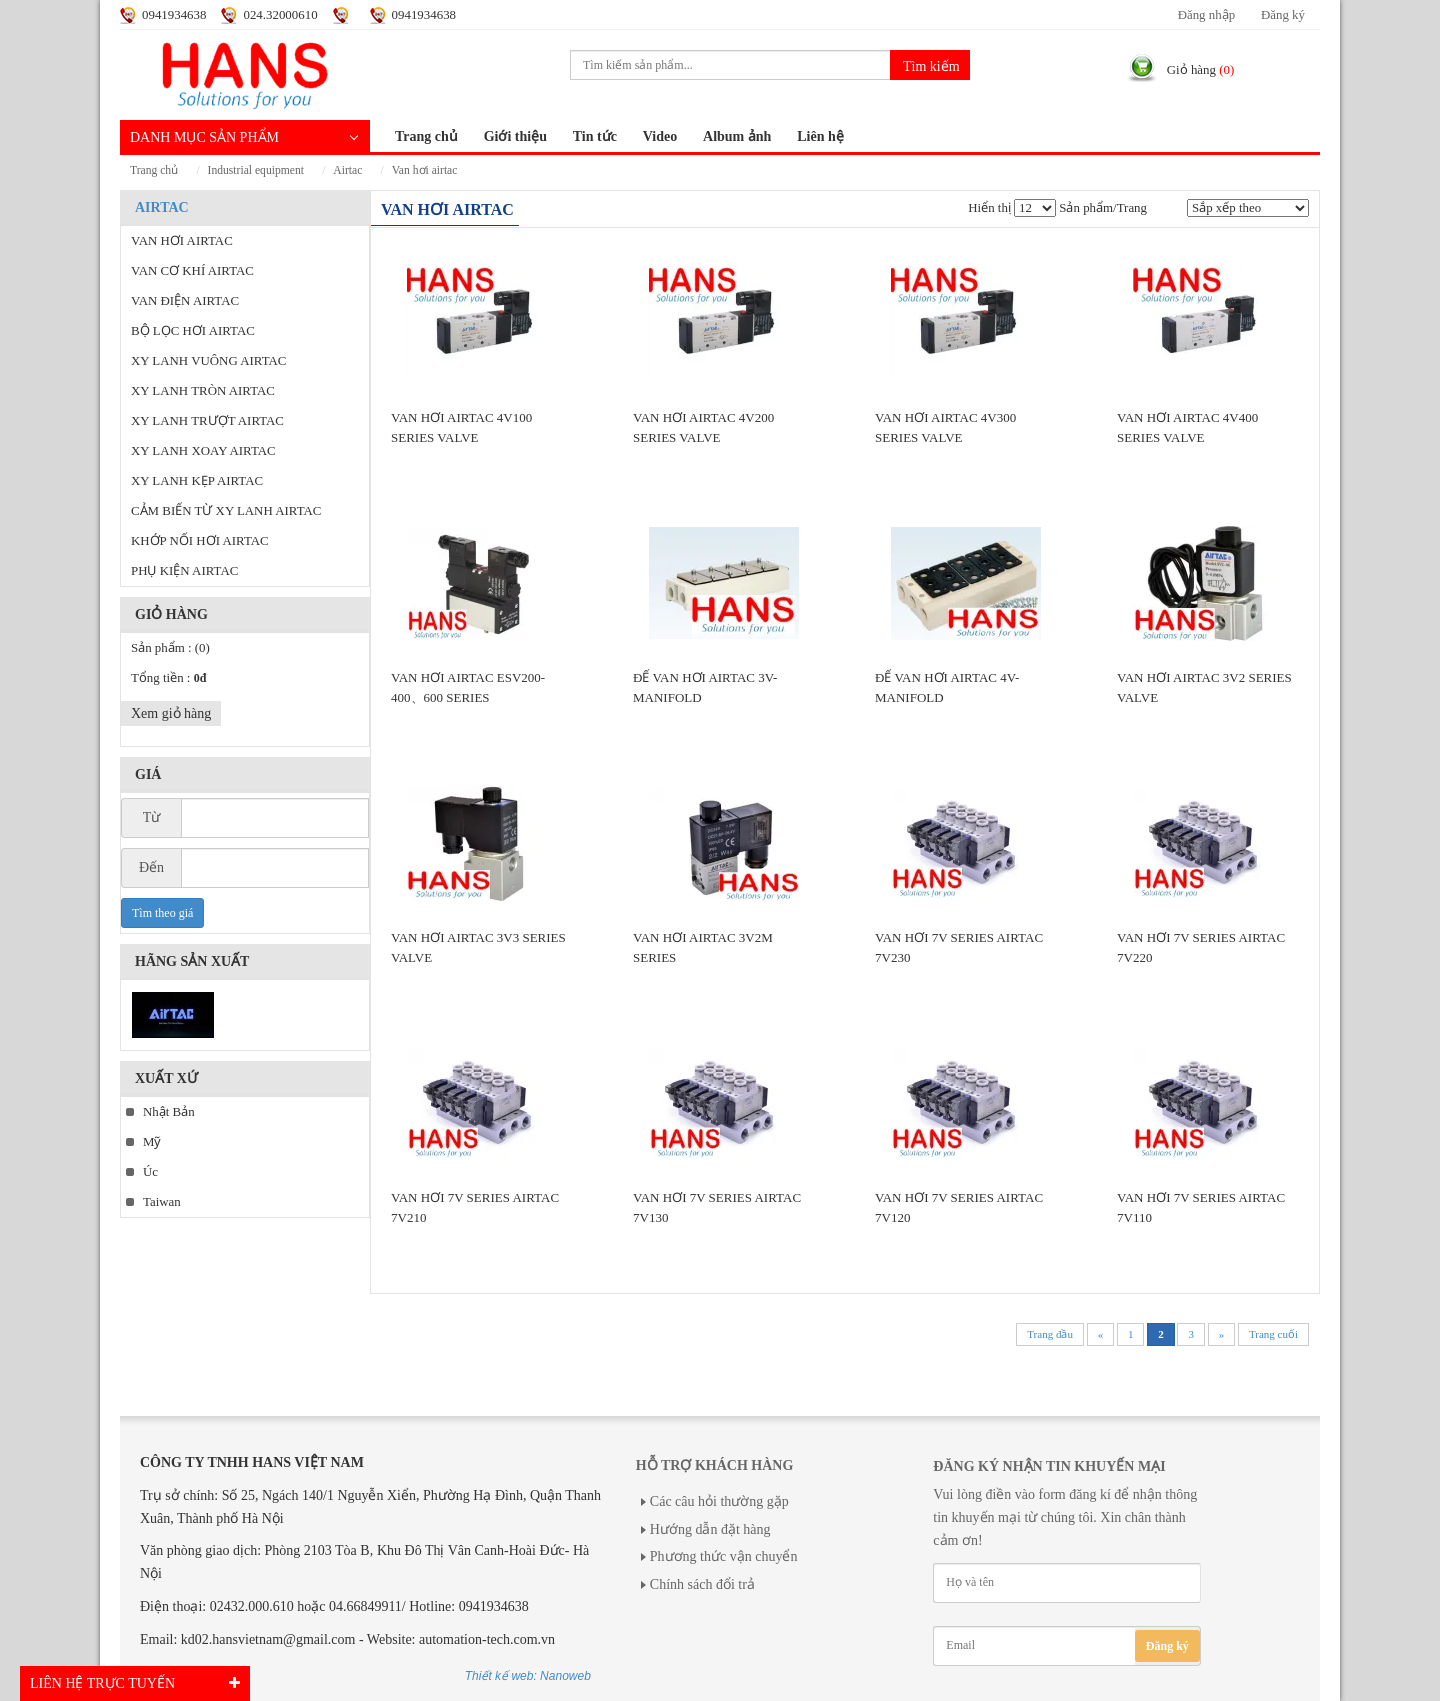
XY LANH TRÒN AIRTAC (203, 391)
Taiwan (162, 1202)
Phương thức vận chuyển (724, 1556)
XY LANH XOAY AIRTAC (203, 451)
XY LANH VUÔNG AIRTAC (208, 361)
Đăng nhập (1206, 15)
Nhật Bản (169, 1112)
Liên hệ (820, 136)
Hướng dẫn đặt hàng (710, 1529)
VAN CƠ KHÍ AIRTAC (192, 271)
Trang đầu (1050, 1334)
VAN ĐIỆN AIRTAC (185, 301)
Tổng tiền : (168, 678)
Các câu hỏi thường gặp (719, 1501)
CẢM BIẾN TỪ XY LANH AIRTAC (226, 511)
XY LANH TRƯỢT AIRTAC (207, 421)
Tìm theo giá (162, 913)
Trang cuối (1273, 1334)
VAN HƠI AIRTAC (425, 170)
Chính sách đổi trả (702, 1584)
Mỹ (152, 1142)
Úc (150, 1172)
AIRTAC (347, 170)
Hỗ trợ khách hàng (714, 1465)
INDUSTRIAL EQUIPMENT (256, 170)
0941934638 (174, 15)
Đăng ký (1283, 15)
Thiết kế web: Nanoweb (528, 1676)
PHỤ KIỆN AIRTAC (184, 571)
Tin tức (595, 136)
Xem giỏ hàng (171, 713)
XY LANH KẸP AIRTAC (197, 481)
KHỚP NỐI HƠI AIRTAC (200, 541)
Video (660, 136)
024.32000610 (280, 15)
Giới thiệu (515, 136)
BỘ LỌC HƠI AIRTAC (193, 331)
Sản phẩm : (170, 648)
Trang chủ (426, 136)
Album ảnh (737, 136)
